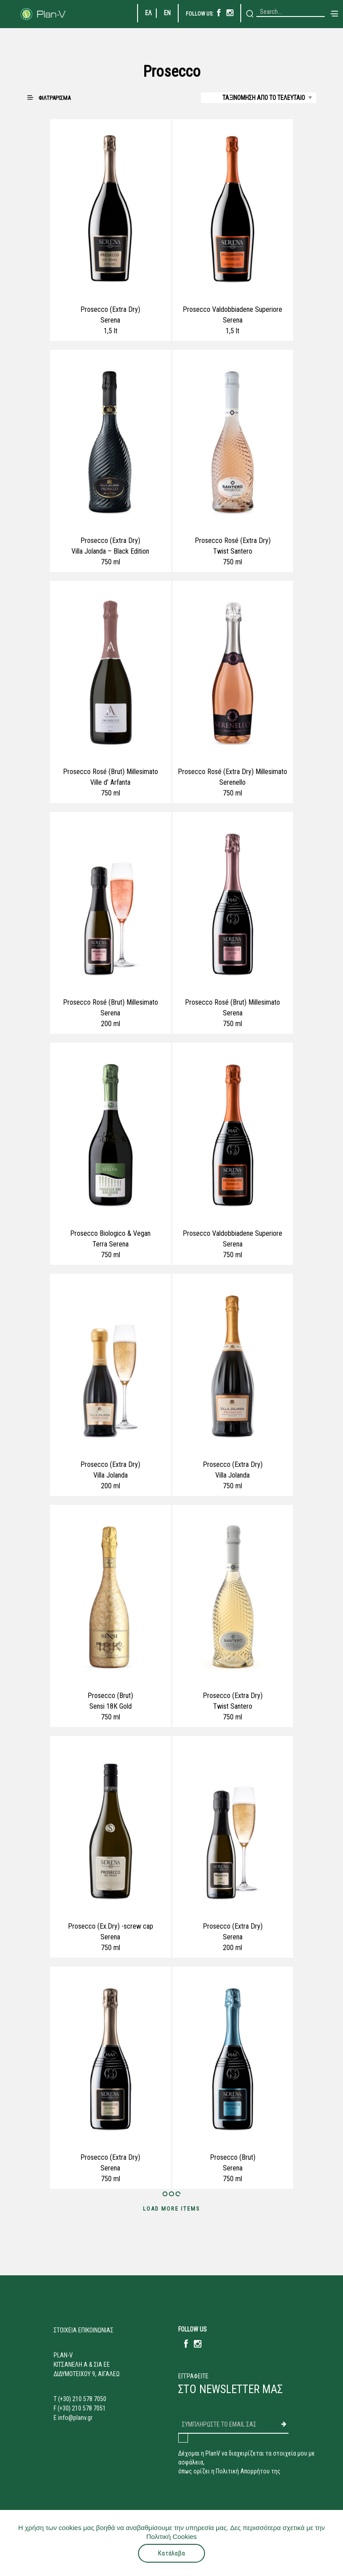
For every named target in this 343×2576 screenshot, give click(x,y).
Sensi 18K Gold (110, 1706)
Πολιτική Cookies (171, 2536)
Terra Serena (110, 1244)
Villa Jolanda (110, 1475)
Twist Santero (232, 551)
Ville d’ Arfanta (110, 782)
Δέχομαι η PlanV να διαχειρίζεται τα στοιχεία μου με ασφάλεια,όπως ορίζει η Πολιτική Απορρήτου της (246, 2462)
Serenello (232, 782)
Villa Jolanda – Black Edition (110, 551)
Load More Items (171, 2208)
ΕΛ (148, 13)
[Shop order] (258, 97)
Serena (110, 320)
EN (167, 13)
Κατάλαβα (171, 2553)
